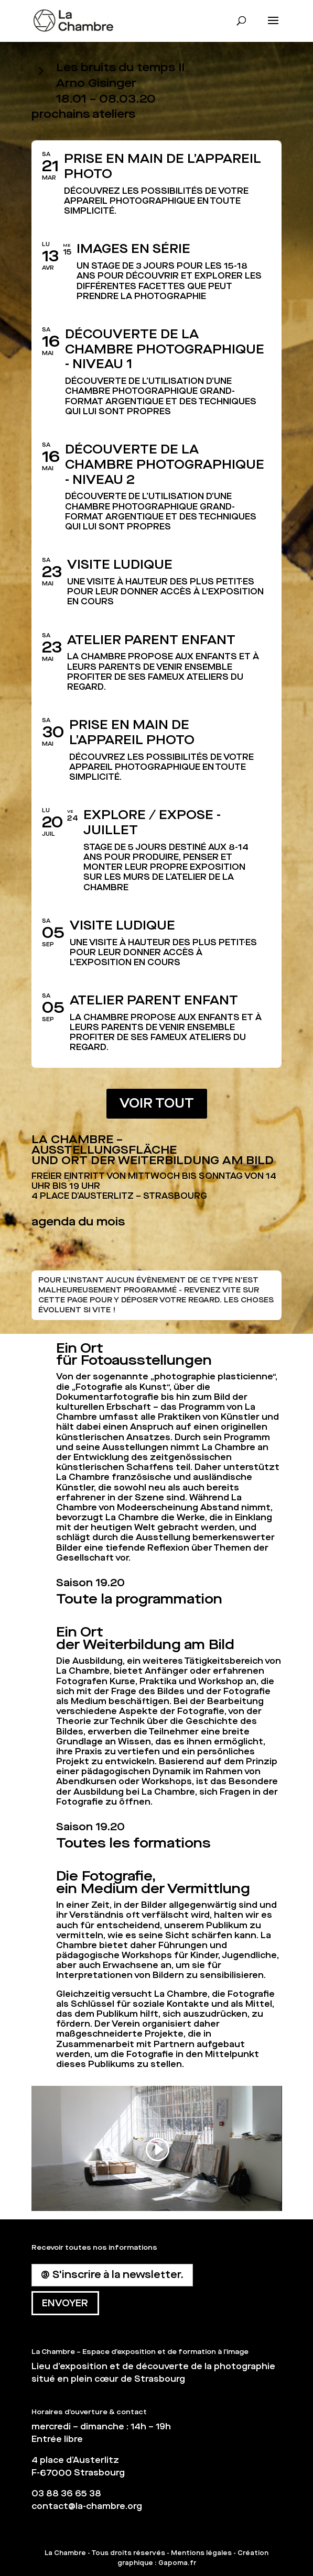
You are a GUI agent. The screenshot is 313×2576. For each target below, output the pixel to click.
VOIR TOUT (157, 1103)
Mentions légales (201, 2553)
